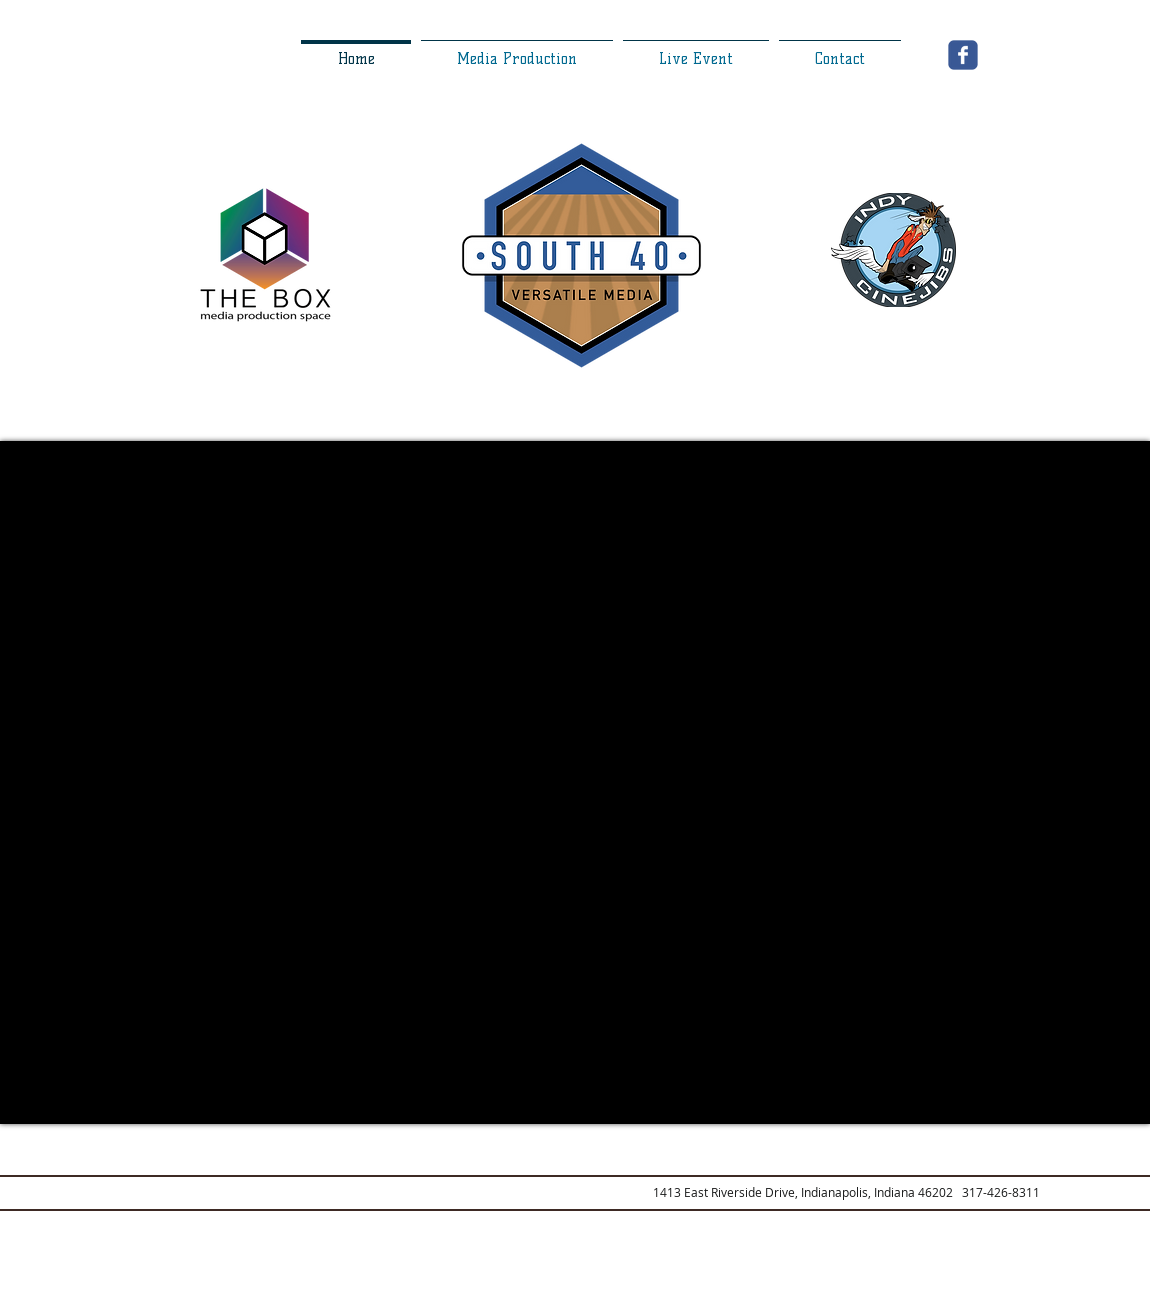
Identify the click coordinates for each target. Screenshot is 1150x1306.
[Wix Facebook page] (963, 55)
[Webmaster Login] (277, 1295)
